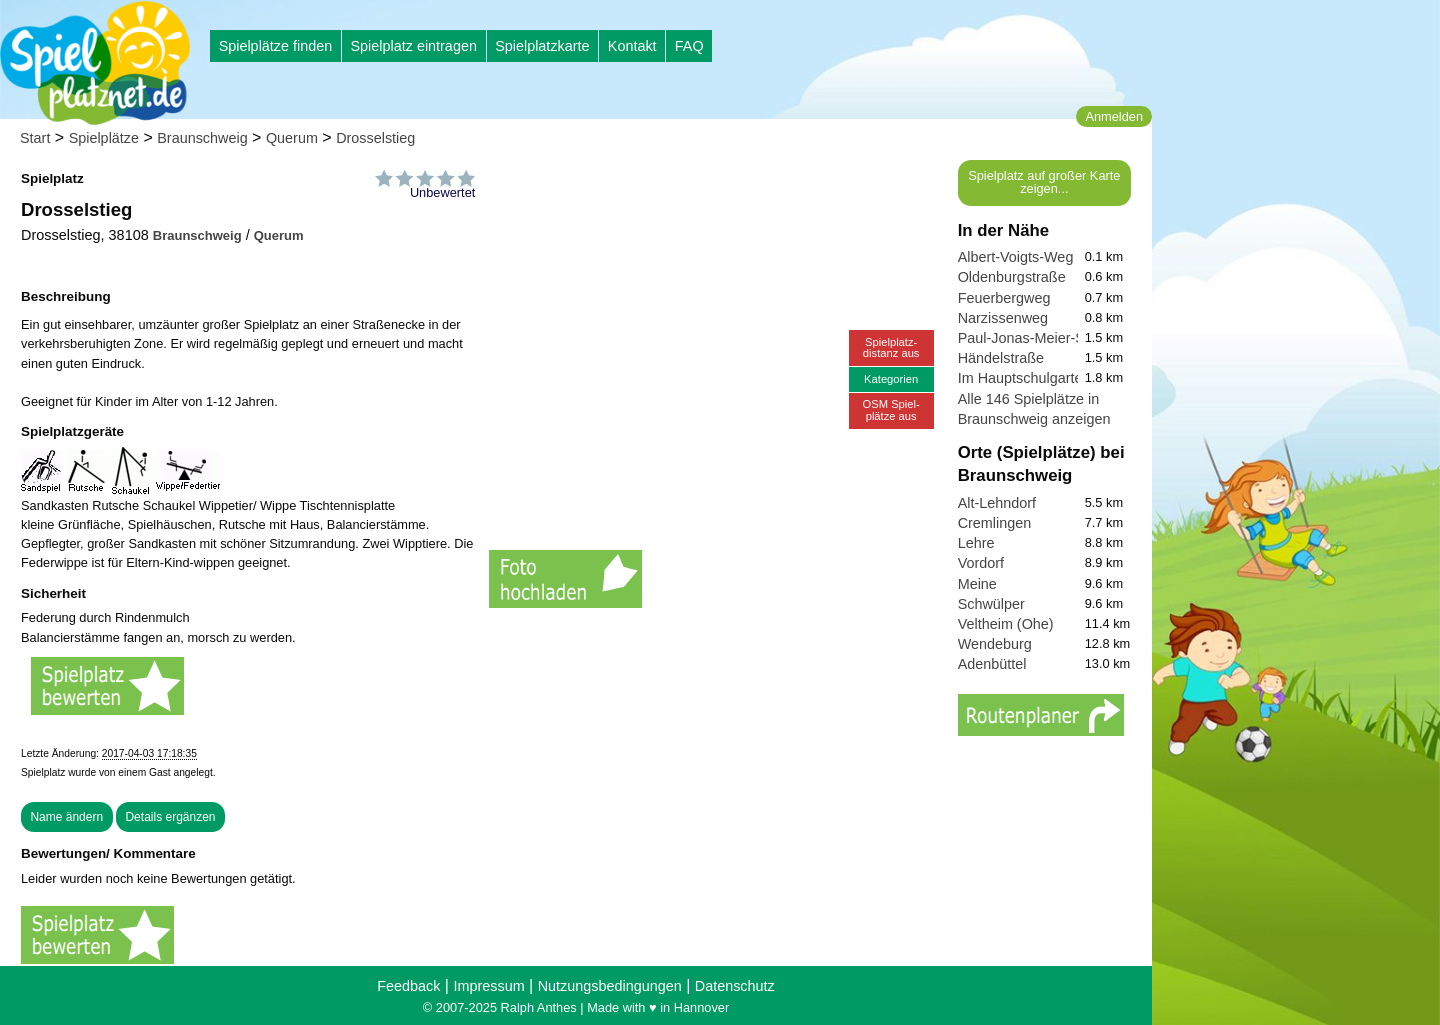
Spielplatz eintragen (413, 46)
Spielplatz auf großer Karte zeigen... (1044, 182)
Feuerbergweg (1004, 298)
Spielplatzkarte (542, 46)
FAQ (689, 46)
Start (35, 138)
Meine (977, 584)
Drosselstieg (375, 138)
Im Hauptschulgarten (1024, 378)
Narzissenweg (1003, 318)
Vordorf (981, 563)
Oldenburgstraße (1012, 277)
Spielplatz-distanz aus (891, 347)
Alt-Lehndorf (997, 503)
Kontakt (632, 46)
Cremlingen (995, 523)
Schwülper (991, 604)
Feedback (408, 986)
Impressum (488, 986)
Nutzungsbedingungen (610, 986)
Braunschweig (202, 138)
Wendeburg (995, 644)
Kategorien (891, 379)
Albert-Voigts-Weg (1016, 257)
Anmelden (1114, 116)
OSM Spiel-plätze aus (891, 409)
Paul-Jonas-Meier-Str (1026, 338)
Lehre (976, 543)
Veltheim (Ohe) (1006, 624)
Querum (292, 138)
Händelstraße (1001, 358)
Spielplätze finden (276, 46)
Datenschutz (735, 986)
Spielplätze (104, 138)
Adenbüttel (992, 664)
